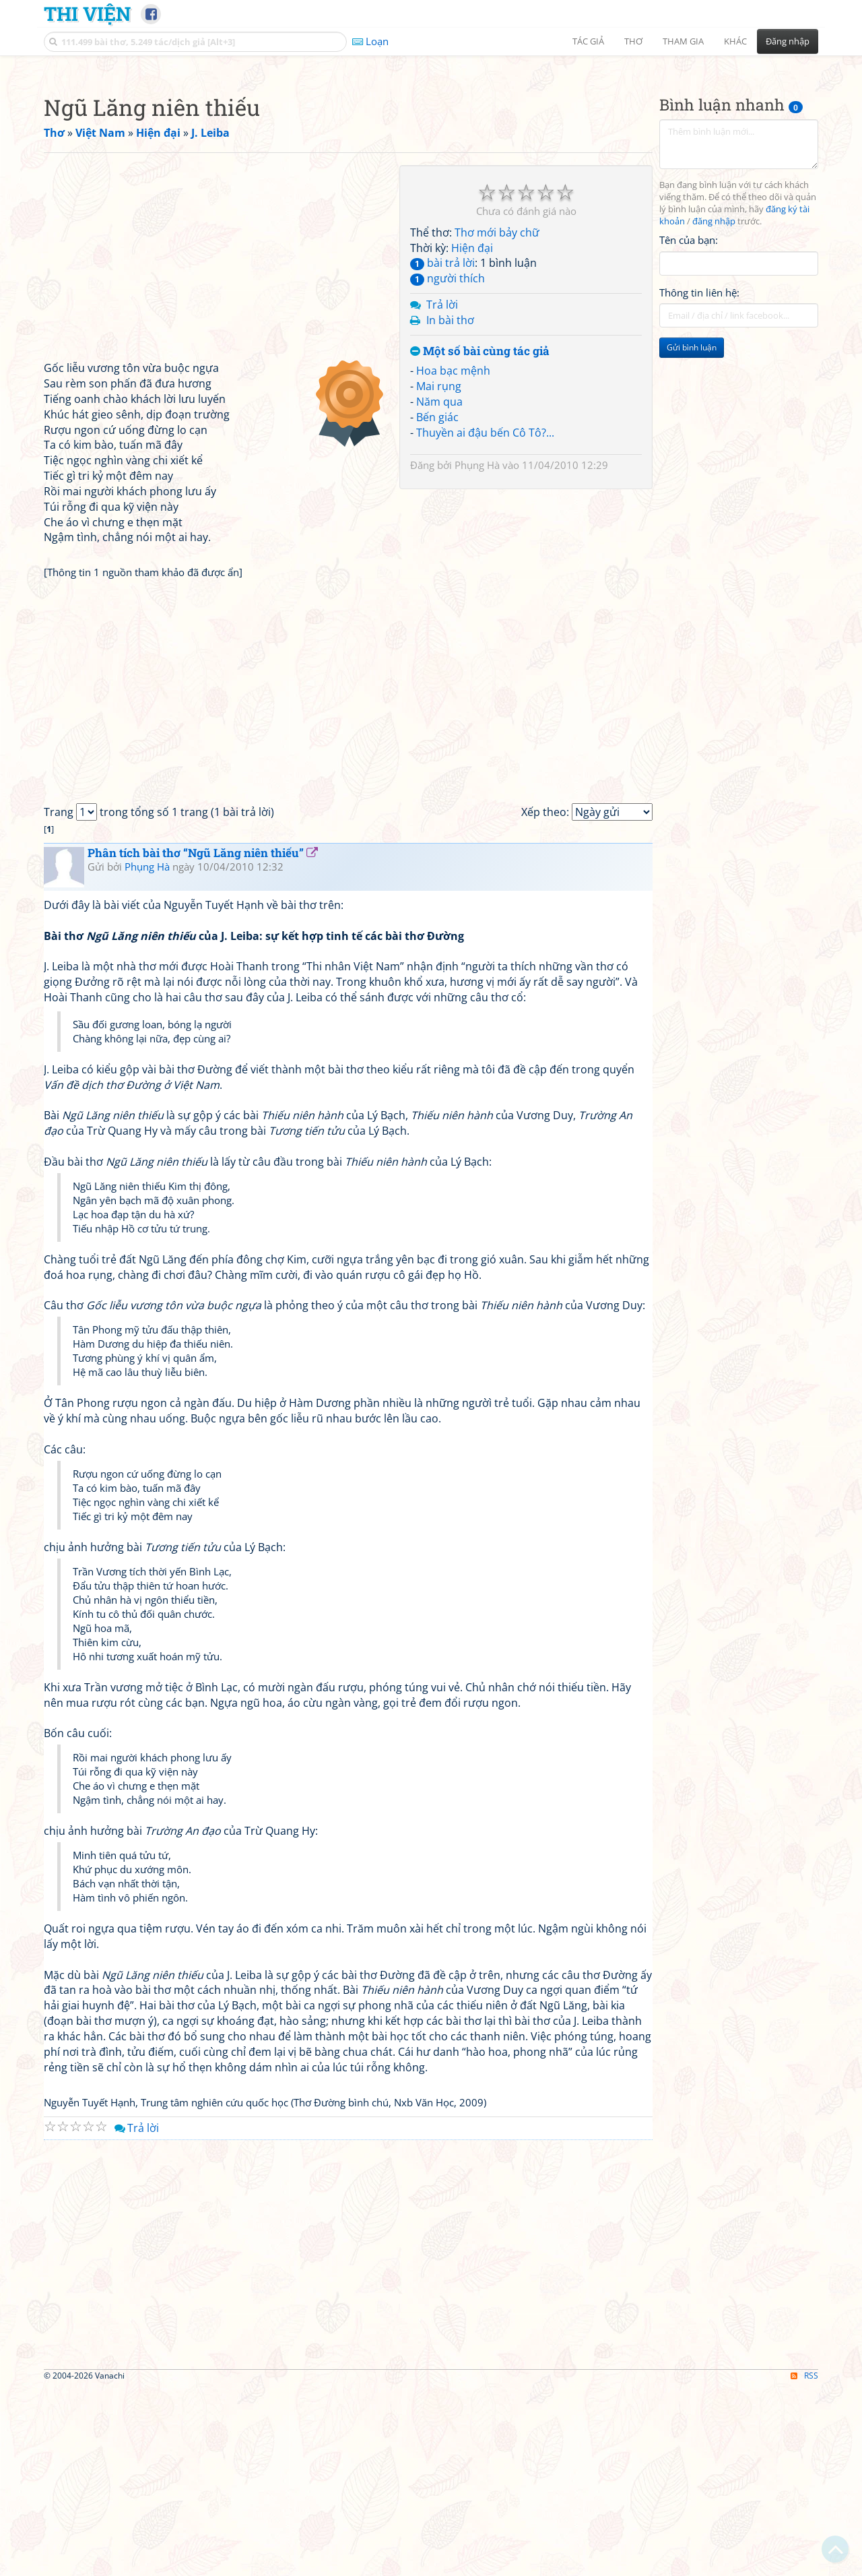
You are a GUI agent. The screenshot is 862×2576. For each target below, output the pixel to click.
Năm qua (439, 590)
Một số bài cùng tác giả (480, 540)
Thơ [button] (633, 41)
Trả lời (442, 493)
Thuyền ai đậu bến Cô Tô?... (485, 621)
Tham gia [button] (683, 41)
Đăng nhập (787, 41)
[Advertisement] (431, 158)
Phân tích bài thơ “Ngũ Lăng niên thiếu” (196, 1041)
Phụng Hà (477, 653)
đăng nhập (713, 410)
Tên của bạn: (688, 428)
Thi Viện (87, 13)
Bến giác (437, 605)
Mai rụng (438, 574)
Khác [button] (735, 41)
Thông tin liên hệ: (699, 481)
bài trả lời (442, 451)
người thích (447, 467)
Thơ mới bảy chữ (497, 421)
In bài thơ (450, 508)
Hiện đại (472, 436)
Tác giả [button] (588, 41)
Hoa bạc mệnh (453, 559)
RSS (804, 2564)
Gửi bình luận (692, 536)
